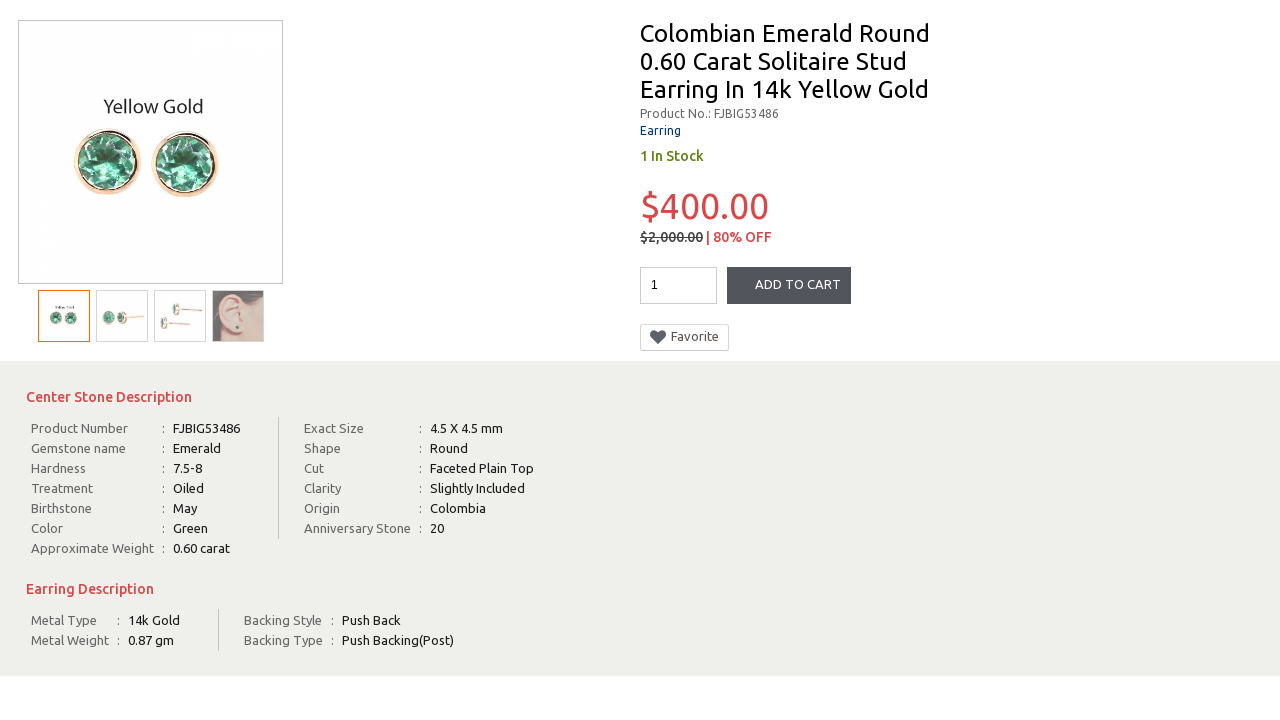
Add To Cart (798, 284)
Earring (660, 130)
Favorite (684, 337)
